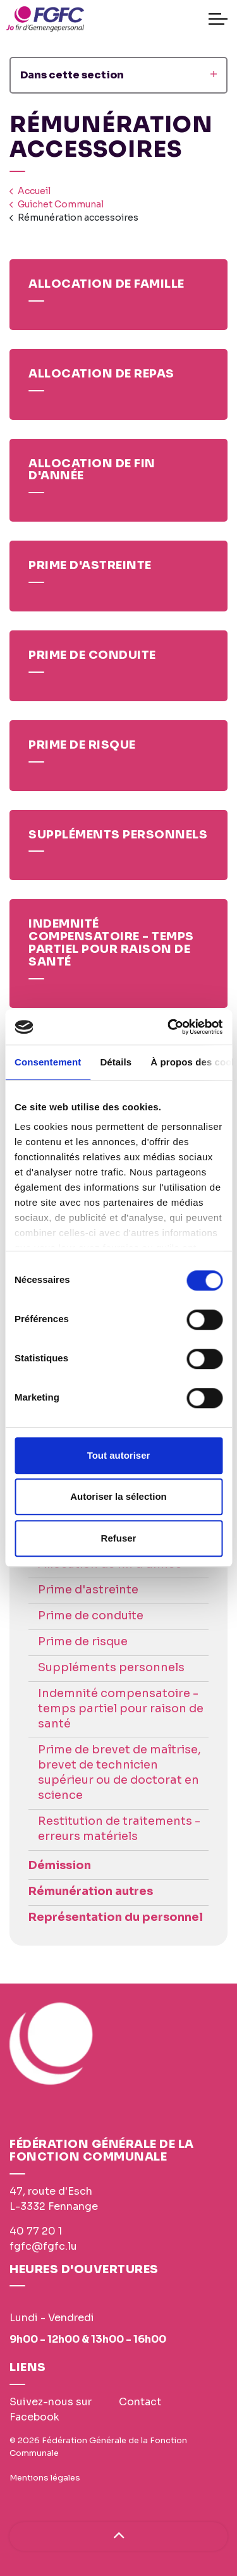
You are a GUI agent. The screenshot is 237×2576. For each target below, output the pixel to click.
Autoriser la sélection (118, 1496)
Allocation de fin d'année (110, 1564)
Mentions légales (44, 2477)
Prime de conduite (90, 1615)
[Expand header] (218, 19)
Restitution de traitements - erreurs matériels (119, 1828)
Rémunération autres (90, 1891)
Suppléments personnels (111, 1667)
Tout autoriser (118, 1455)
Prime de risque (83, 1641)
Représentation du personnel (115, 1917)
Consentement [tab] (48, 1062)
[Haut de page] (118, 2536)
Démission (59, 1865)
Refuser (119, 1538)
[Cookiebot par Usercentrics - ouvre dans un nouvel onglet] (168, 1027)
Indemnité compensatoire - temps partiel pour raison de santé (121, 1708)
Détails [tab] (115, 1062)
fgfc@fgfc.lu (43, 2246)
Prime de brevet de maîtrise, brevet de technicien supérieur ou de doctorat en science (119, 1772)
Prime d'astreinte (88, 1590)
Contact (140, 2401)
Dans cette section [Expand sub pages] (118, 75)
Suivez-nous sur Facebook (50, 2409)
